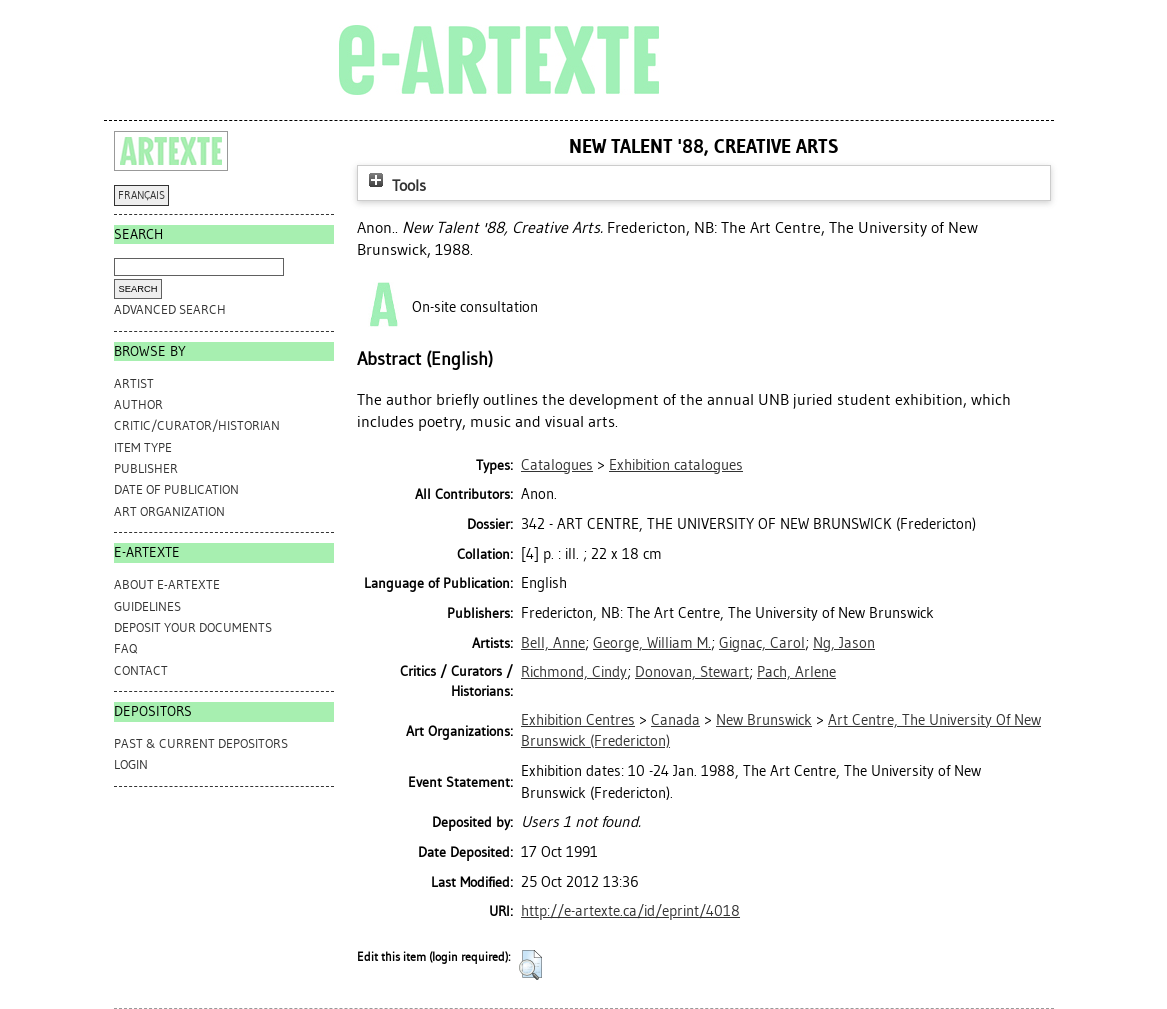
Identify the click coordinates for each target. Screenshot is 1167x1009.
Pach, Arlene (796, 672)
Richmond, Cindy (574, 672)
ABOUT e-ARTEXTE (167, 584)
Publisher (146, 468)
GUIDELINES (147, 606)
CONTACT (141, 670)
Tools (395, 185)
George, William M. (652, 643)
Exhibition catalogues (676, 465)
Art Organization (169, 511)
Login (131, 764)
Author (138, 404)
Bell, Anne (553, 643)
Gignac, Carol (762, 643)
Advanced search (170, 309)
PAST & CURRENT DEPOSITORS (201, 743)
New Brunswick (764, 720)
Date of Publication (176, 489)
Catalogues (557, 465)
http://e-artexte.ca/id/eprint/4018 (630, 911)
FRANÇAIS (141, 195)
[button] (530, 965)
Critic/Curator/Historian (197, 425)
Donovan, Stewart (692, 672)
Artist (134, 383)
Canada (675, 720)
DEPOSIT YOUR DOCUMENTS (193, 627)
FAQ (125, 648)
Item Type (143, 447)
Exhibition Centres (578, 720)
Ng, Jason (844, 643)
